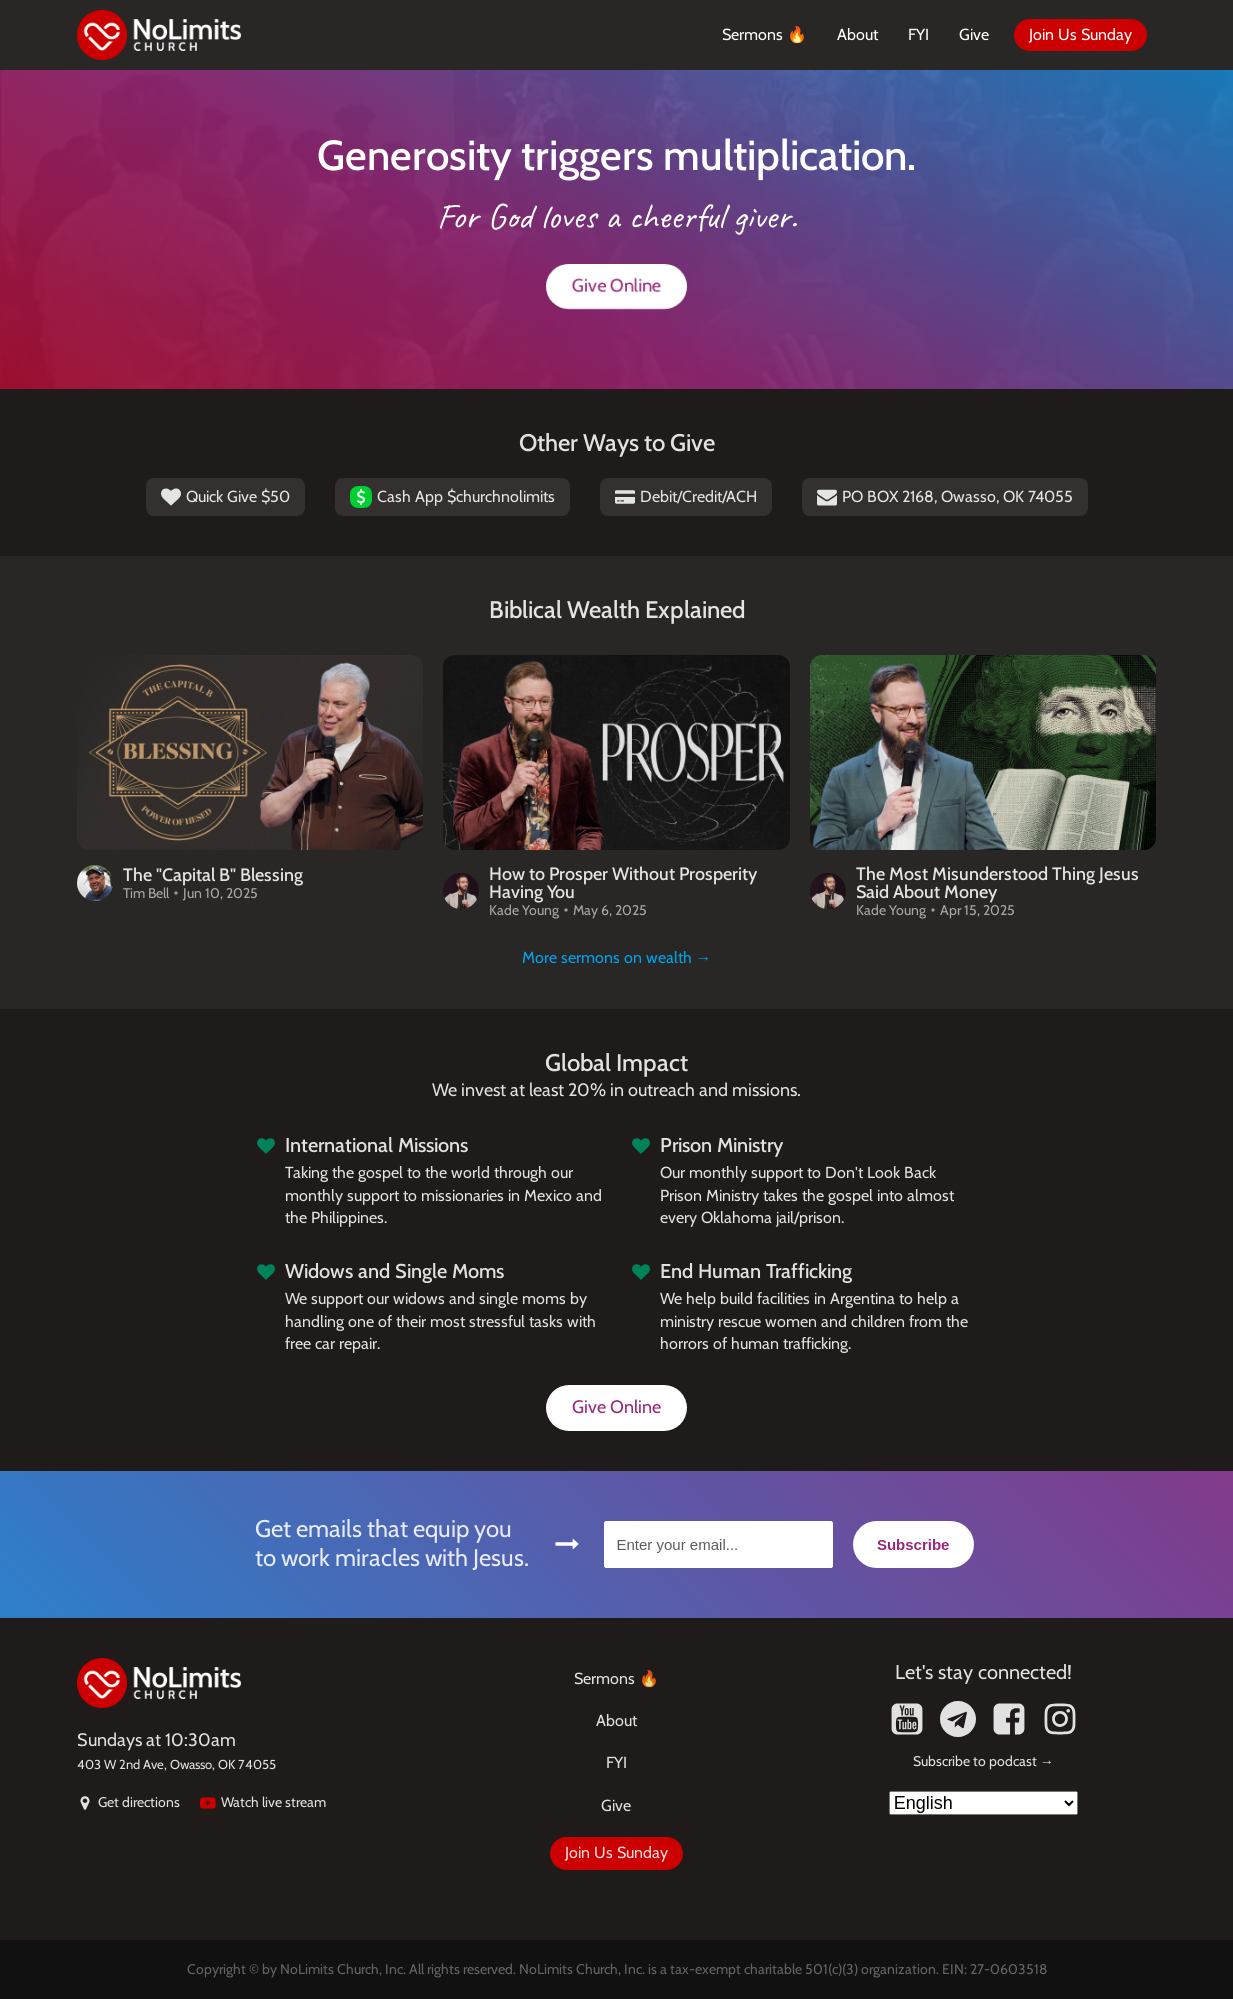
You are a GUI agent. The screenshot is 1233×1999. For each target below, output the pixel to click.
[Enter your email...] (718, 1544)
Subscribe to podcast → (983, 1761)
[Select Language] (983, 1803)
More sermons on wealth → (617, 957)
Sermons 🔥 (764, 34)
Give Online (616, 286)
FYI (918, 34)
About (857, 34)
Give (974, 34)
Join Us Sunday (1080, 34)
